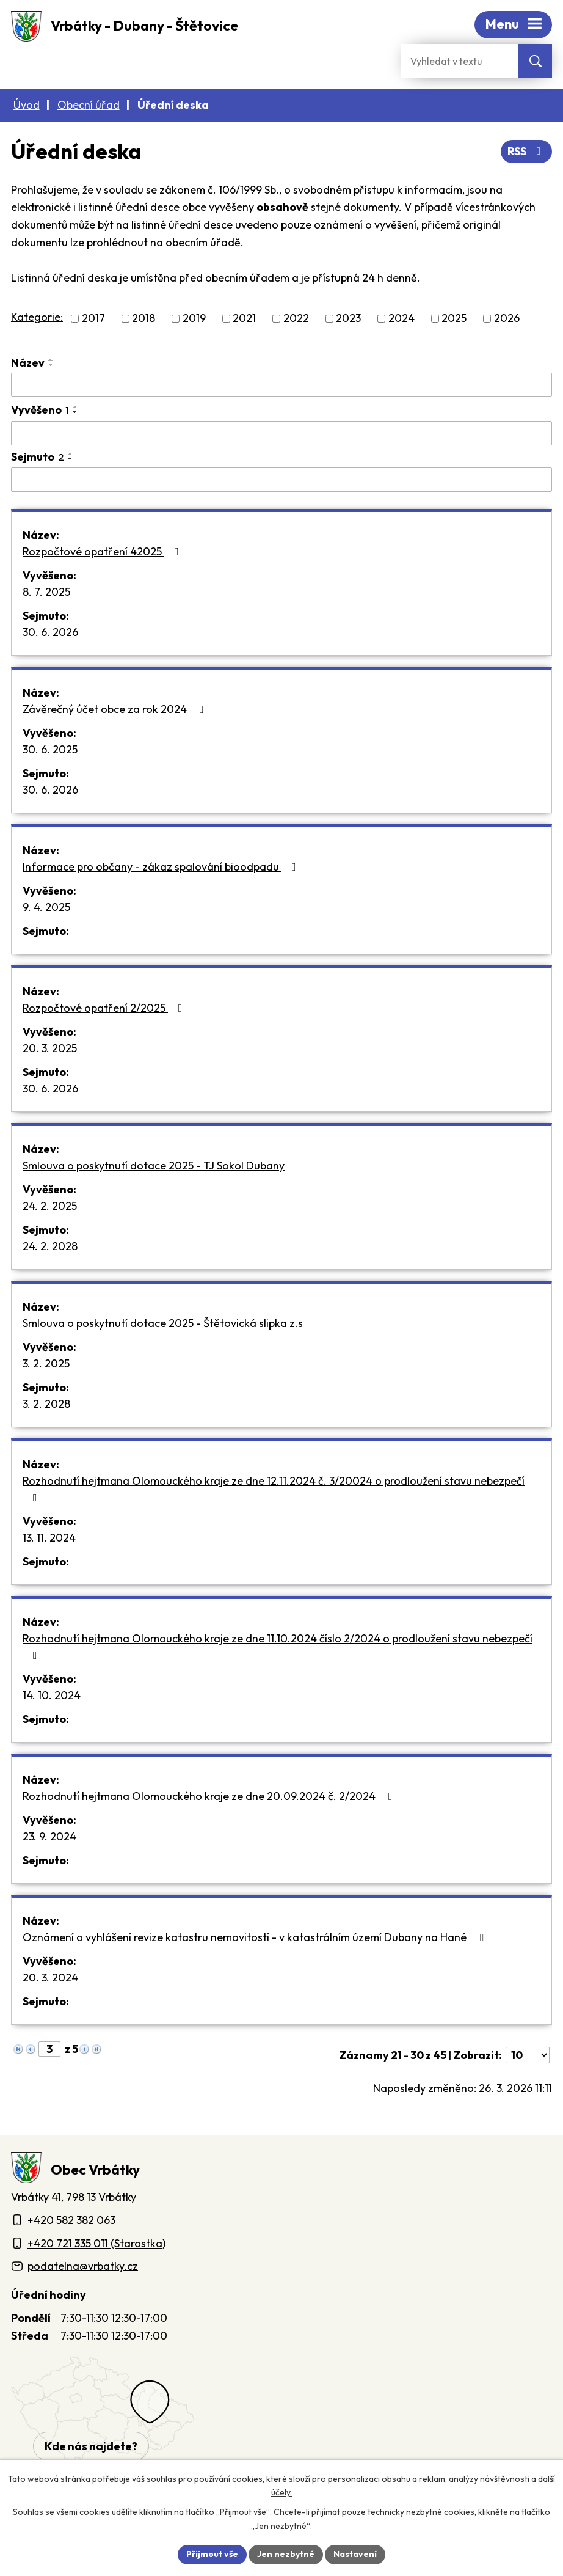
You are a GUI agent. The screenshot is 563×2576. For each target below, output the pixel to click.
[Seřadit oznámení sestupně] (51, 364)
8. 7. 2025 (46, 592)
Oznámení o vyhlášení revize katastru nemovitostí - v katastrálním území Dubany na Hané (256, 1937)
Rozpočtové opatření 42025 (103, 551)
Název (28, 363)
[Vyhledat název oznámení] (281, 385)
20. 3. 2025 (50, 1048)
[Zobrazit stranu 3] (49, 2049)
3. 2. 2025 (46, 1363)
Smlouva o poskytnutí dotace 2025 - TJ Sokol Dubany (154, 1165)
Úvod (26, 105)
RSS (526, 151)
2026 (507, 319)
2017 (93, 319)
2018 (143, 319)
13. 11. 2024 (49, 1538)
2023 (348, 319)
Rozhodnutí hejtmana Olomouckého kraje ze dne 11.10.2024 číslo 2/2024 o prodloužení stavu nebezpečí (277, 1646)
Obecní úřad (88, 105)
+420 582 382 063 (71, 2220)
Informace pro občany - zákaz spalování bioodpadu (162, 867)
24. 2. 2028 (50, 1246)
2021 (244, 319)
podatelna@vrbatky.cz (82, 2266)
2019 (194, 319)
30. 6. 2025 (50, 749)
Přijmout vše (212, 2554)
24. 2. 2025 (50, 1206)
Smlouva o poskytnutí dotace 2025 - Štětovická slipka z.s (163, 1323)
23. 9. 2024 (49, 1836)
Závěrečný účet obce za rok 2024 (116, 709)
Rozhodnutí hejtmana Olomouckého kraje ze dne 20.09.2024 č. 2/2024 (210, 1796)
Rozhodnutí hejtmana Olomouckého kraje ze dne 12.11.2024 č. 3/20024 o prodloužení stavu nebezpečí (274, 1488)
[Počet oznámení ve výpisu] (528, 2055)
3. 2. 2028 (46, 1404)
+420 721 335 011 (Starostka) (96, 2243)
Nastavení (355, 2554)
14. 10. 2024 (52, 1695)
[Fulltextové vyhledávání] (459, 61)
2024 (401, 319)
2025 (454, 319)
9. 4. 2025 (46, 907)
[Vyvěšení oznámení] (281, 433)
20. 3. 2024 (50, 1977)
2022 (296, 319)
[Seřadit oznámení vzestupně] (51, 359)
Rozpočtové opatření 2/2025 (105, 1008)
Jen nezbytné (285, 2554)
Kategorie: (37, 317)
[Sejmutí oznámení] (281, 479)
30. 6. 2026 (50, 632)
